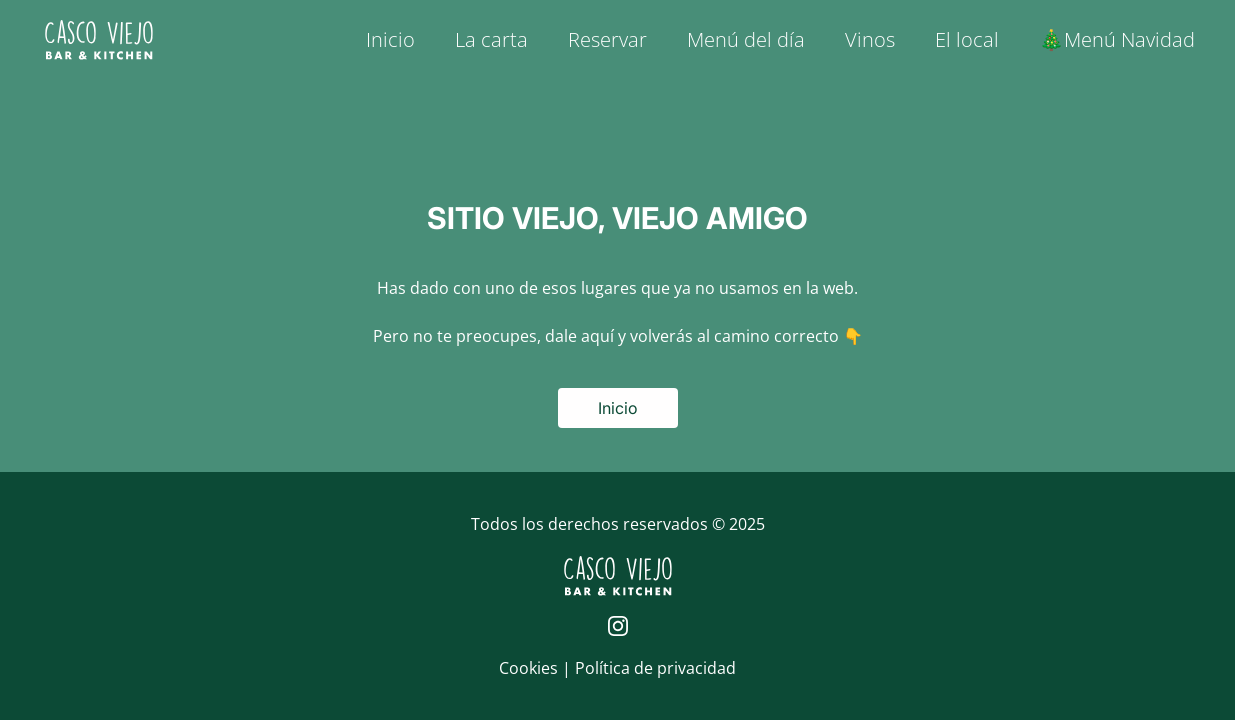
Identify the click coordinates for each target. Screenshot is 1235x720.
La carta (491, 39)
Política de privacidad (655, 668)
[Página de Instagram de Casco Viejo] (618, 626)
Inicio (390, 39)
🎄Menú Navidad (1117, 39)
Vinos (870, 39)
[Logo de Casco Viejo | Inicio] (99, 40)
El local (967, 39)
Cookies (530, 668)
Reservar (607, 39)
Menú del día (746, 39)
